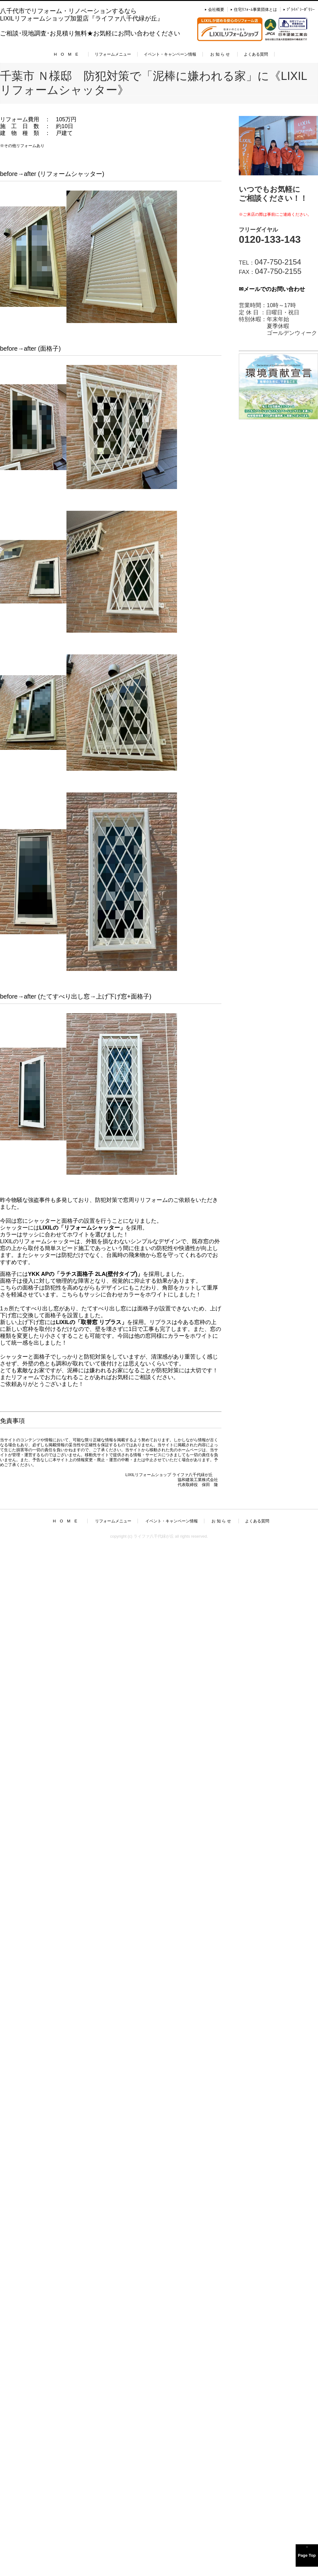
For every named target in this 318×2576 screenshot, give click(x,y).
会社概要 (216, 9)
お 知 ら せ (220, 54)
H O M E (66, 54)
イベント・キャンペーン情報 (170, 54)
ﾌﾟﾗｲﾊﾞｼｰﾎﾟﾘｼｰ (301, 9)
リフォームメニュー (113, 54)
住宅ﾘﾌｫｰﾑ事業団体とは (255, 9)
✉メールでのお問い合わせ (272, 289)
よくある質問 (256, 54)
